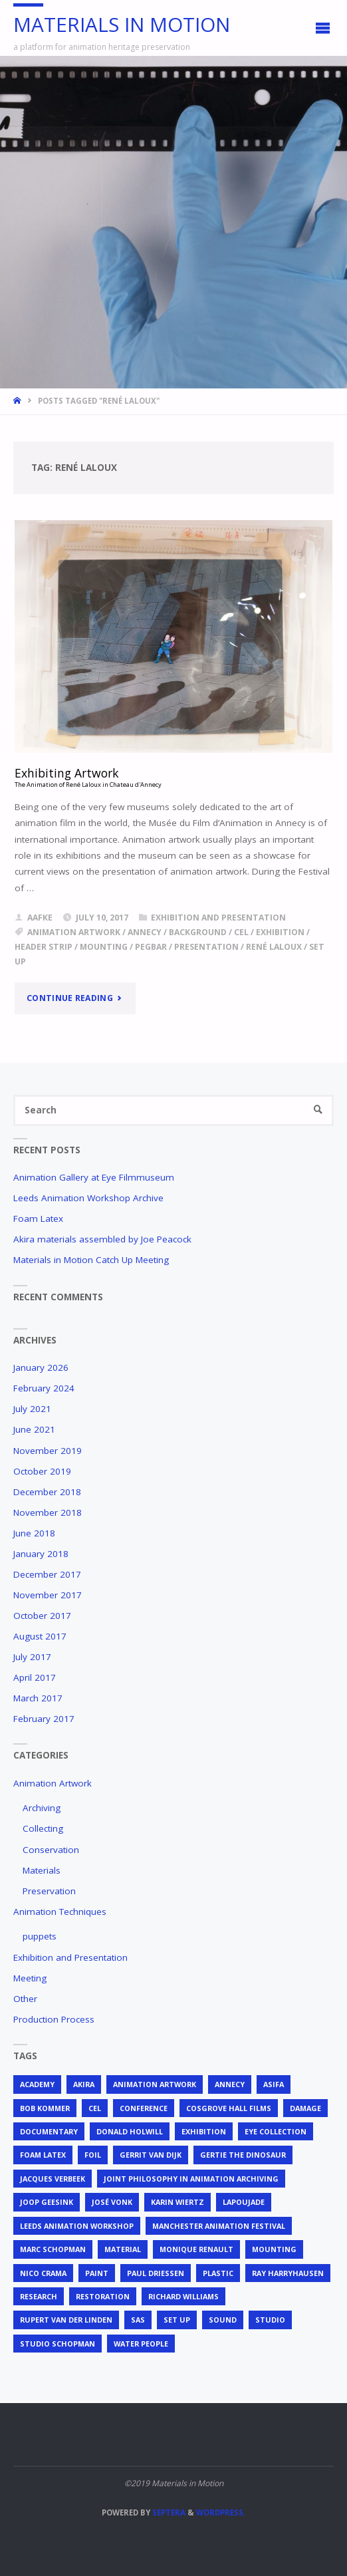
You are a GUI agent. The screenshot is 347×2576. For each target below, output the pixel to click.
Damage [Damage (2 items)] (305, 2108)
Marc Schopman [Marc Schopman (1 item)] (53, 2249)
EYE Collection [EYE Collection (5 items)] (275, 2131)
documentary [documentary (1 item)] (49, 2131)
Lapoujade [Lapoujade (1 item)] (244, 2202)
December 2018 (47, 1492)
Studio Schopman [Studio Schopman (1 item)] (57, 2344)
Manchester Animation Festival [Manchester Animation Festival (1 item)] (218, 2226)
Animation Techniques (59, 1912)
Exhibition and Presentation (218, 917)
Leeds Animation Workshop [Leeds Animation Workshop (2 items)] (77, 2226)
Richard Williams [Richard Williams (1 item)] (183, 2296)
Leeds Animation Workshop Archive (88, 1198)
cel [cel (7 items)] (94, 2108)
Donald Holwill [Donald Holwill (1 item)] (129, 2131)
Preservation (49, 1891)
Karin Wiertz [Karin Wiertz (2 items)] (177, 2202)
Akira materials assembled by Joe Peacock (102, 1239)
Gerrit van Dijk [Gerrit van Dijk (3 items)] (150, 2155)
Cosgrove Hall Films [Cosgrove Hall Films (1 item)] (228, 2108)
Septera (167, 2512)
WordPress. (220, 2512)
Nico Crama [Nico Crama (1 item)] (43, 2273)
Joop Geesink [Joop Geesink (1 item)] (46, 2202)
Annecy (145, 932)
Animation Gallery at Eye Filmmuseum (93, 1177)
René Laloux (274, 946)
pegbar (151, 946)
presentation (206, 946)
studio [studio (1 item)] (270, 2320)
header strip (43, 946)
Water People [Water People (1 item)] (141, 2344)
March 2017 (37, 1698)
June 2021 (34, 1429)
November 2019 (47, 1451)
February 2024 (43, 1388)
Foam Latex (38, 1218)
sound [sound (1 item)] (223, 2320)
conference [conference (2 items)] (144, 2108)
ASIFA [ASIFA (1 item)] (273, 2084)
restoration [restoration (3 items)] (103, 2296)
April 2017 (34, 1677)
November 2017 (47, 1595)
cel (241, 932)
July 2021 (32, 1409)
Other (25, 1999)
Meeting (30, 1978)
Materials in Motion (121, 24)
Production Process (53, 2019)
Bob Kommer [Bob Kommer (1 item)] (45, 2108)
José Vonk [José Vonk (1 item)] (112, 2202)
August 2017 (39, 1636)
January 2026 (40, 1367)
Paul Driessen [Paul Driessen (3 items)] (155, 2273)
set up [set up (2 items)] (177, 2320)
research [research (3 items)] (38, 2296)
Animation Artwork (52, 1783)
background (198, 932)
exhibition (280, 932)
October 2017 (42, 1616)
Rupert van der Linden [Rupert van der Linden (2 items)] (66, 2320)
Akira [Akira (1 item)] (83, 2084)
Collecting (43, 1828)
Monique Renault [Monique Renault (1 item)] (196, 2249)
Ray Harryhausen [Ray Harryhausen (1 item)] (288, 2273)
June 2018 (34, 1533)
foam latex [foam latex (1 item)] (43, 2155)
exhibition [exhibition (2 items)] (203, 2131)
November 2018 (47, 1512)
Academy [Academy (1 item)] (37, 2084)
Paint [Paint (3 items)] (96, 2273)
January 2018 (40, 1554)
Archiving (41, 1808)
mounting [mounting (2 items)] (274, 2249)
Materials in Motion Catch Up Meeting (91, 1260)
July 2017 (32, 1657)
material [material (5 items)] (122, 2249)
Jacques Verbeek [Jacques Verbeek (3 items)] (52, 2179)
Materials (41, 1870)
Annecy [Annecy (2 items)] (230, 2084)
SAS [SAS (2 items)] (138, 2320)
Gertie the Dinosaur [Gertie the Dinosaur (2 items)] (243, 2155)
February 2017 (43, 1719)
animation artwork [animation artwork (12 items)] (154, 2084)
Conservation (51, 1850)
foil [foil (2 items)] (92, 2155)
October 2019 (42, 1471)
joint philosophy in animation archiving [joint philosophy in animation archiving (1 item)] (191, 2179)
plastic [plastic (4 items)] (218, 2273)
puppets (40, 1936)
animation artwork (73, 932)
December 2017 (47, 1574)
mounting (104, 946)
